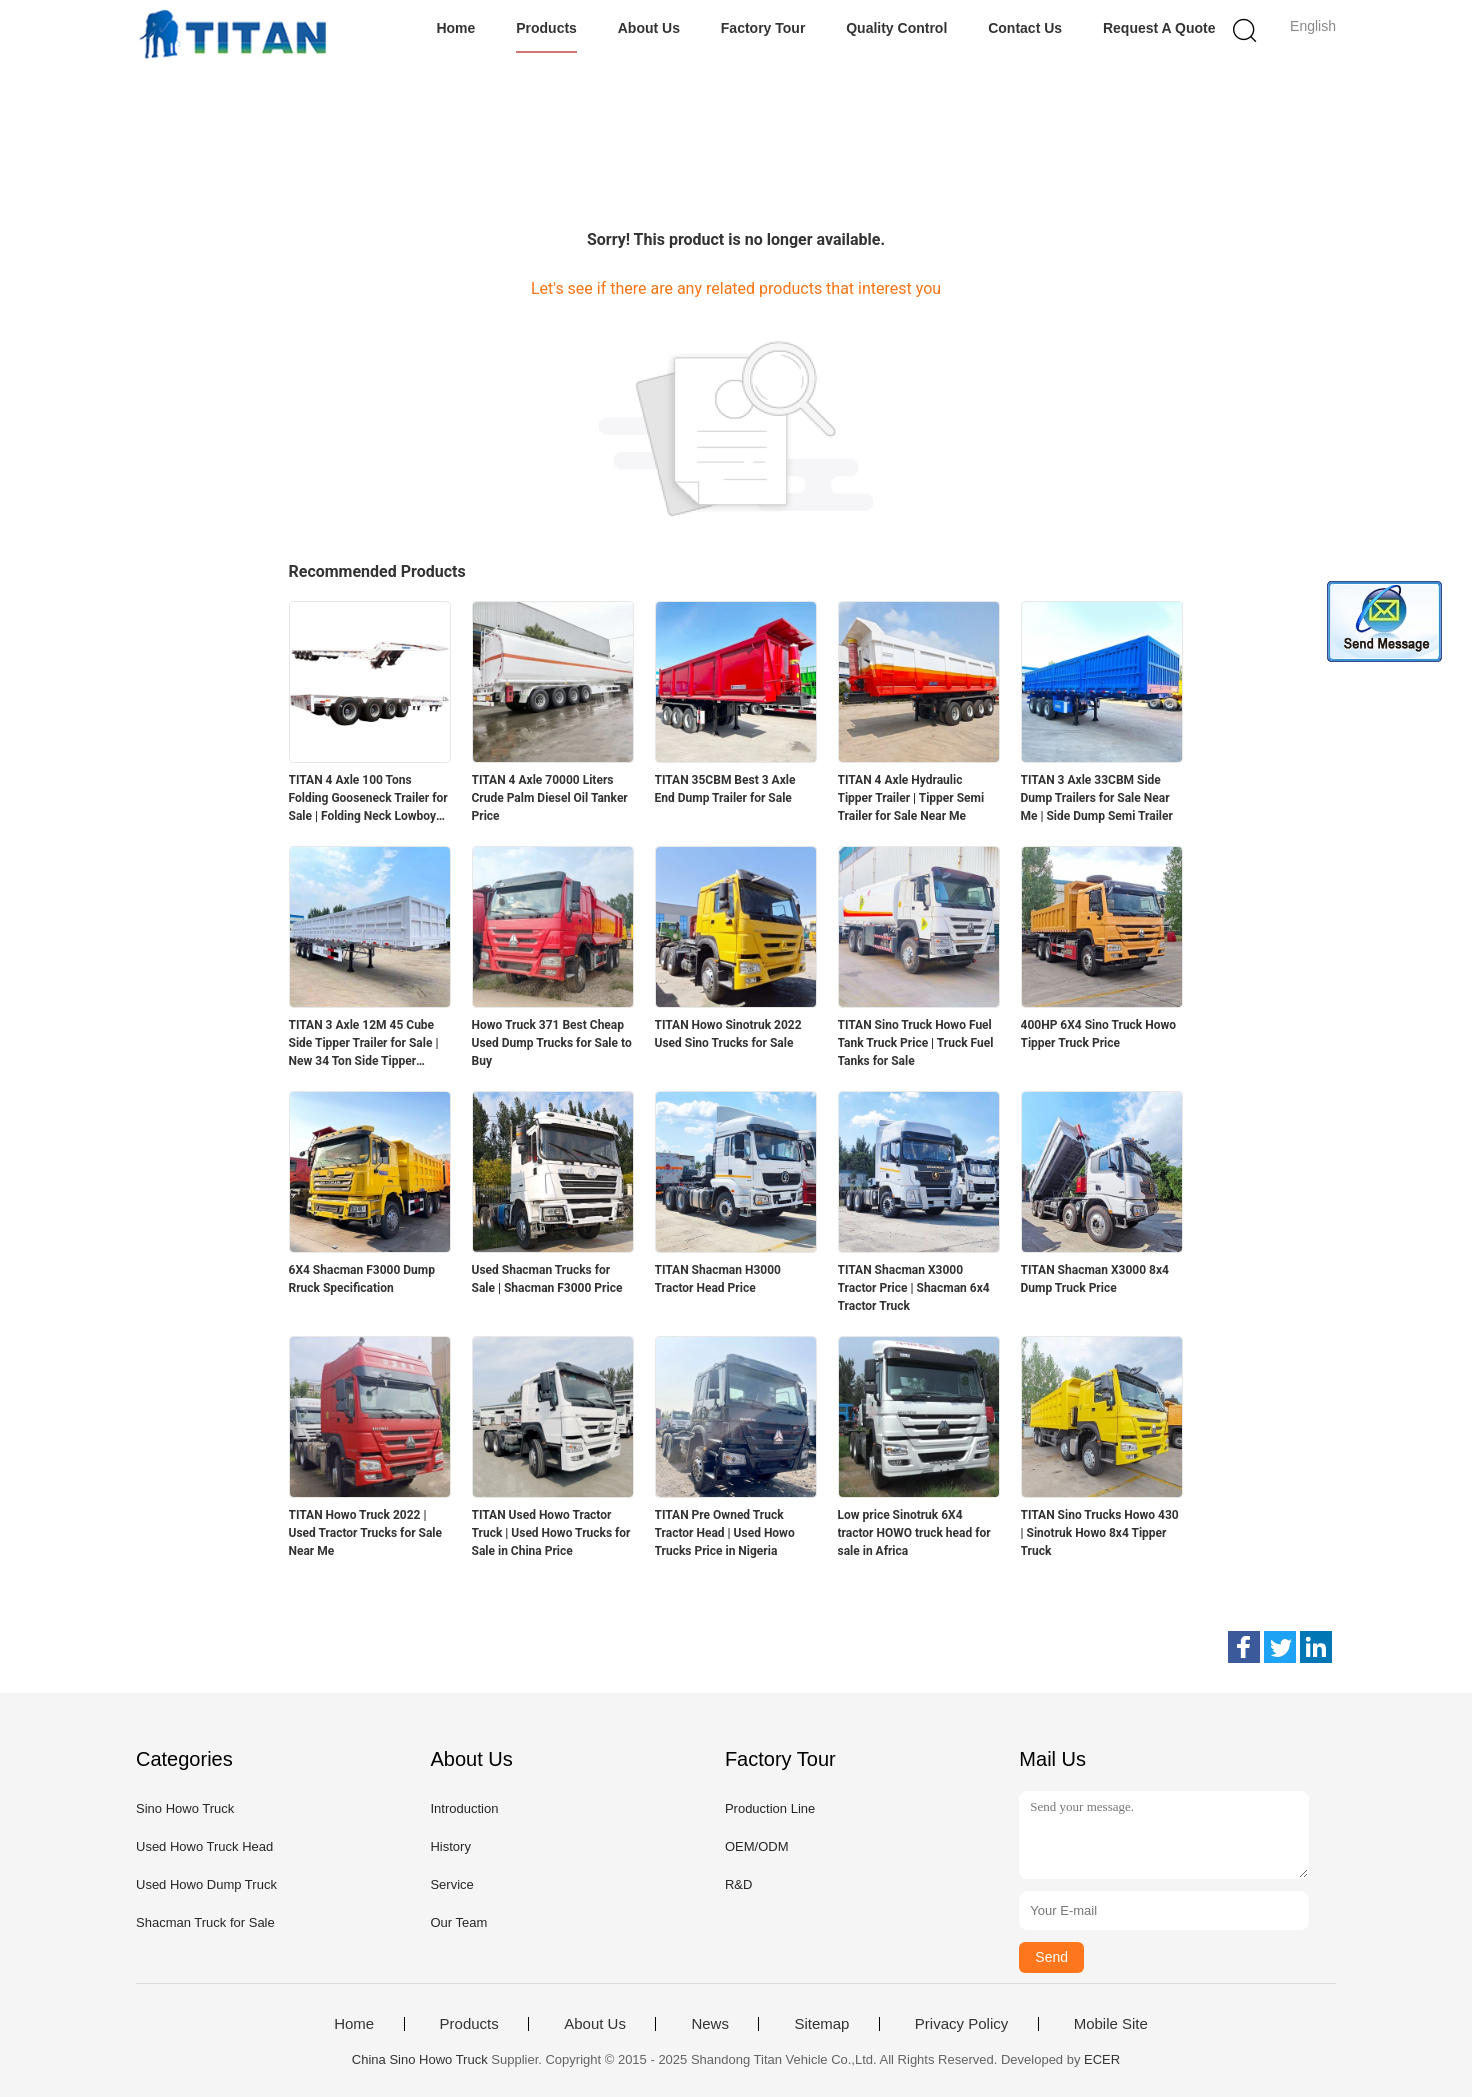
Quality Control (896, 28)
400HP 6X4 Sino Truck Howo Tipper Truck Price (1099, 1034)
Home (455, 28)
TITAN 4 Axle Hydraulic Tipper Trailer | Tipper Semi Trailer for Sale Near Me (911, 798)
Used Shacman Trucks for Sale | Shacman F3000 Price (547, 1279)
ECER (1102, 2059)
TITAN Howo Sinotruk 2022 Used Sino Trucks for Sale (728, 1034)
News (710, 2024)
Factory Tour (763, 28)
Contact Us (1025, 28)
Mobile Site (1111, 2024)
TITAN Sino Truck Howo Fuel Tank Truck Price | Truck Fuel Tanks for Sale (916, 1043)
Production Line (770, 1808)
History (450, 1846)
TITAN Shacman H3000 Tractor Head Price (718, 1279)
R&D (738, 1884)
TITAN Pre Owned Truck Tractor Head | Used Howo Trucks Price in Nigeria (725, 1533)
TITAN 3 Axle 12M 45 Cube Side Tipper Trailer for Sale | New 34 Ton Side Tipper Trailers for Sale (364, 1044)
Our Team (458, 1922)
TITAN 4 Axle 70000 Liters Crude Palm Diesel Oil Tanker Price (550, 798)
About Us (649, 28)
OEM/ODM (757, 1846)
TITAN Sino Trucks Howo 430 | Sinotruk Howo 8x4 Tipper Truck (1100, 1533)
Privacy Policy (961, 2024)
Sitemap (821, 2024)
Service (451, 1884)
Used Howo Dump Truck (206, 1884)
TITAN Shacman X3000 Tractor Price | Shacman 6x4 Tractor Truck (914, 1288)
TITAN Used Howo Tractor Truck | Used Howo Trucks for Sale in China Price (551, 1533)
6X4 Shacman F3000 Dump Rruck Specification (362, 1279)
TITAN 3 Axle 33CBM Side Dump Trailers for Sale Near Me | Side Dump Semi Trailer (1097, 798)
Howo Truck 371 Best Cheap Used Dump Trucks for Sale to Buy (552, 1043)
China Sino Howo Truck (420, 2059)
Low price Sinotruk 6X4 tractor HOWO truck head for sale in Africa (914, 1533)
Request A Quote (1159, 28)
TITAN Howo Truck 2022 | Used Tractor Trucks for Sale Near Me (366, 1533)
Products (546, 28)
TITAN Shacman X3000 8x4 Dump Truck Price (1095, 1279)
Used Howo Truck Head (204, 1846)
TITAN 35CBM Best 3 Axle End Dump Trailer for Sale (725, 789)
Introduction (464, 1808)
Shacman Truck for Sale (205, 1922)
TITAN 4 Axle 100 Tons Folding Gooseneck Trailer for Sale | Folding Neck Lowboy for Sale (368, 799)
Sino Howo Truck (185, 1808)
